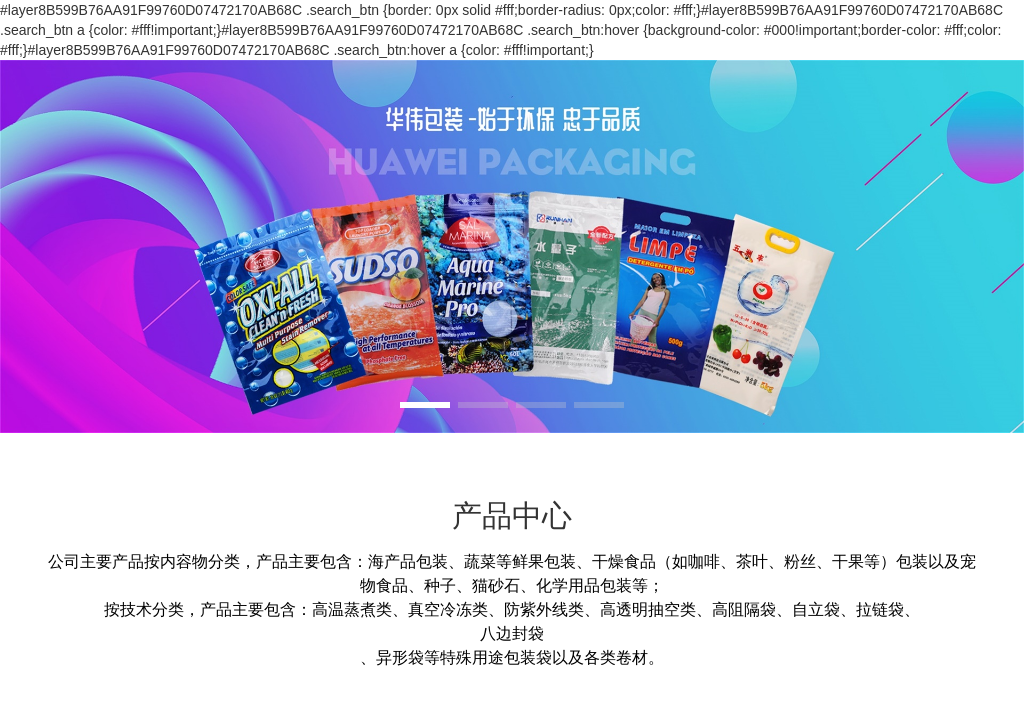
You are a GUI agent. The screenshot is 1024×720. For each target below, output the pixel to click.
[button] (425, 405)
